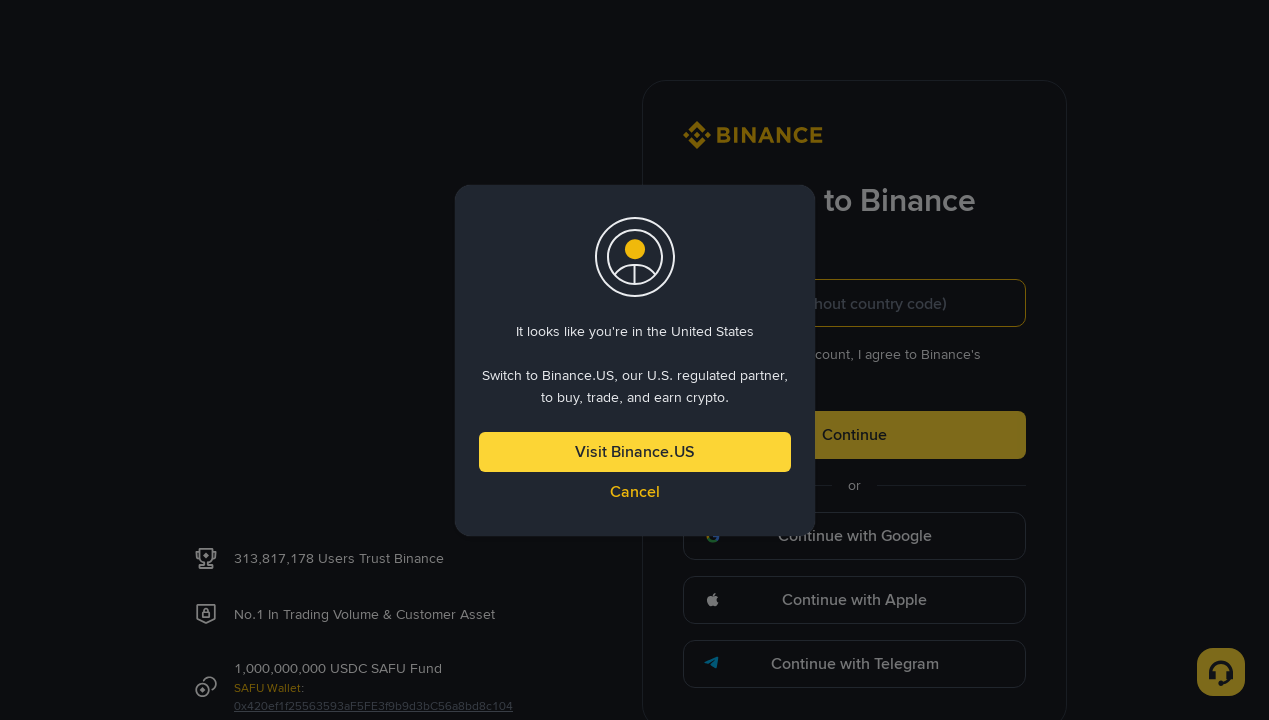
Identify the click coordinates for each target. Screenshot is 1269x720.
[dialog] (635, 360)
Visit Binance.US (634, 451)
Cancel (635, 491)
